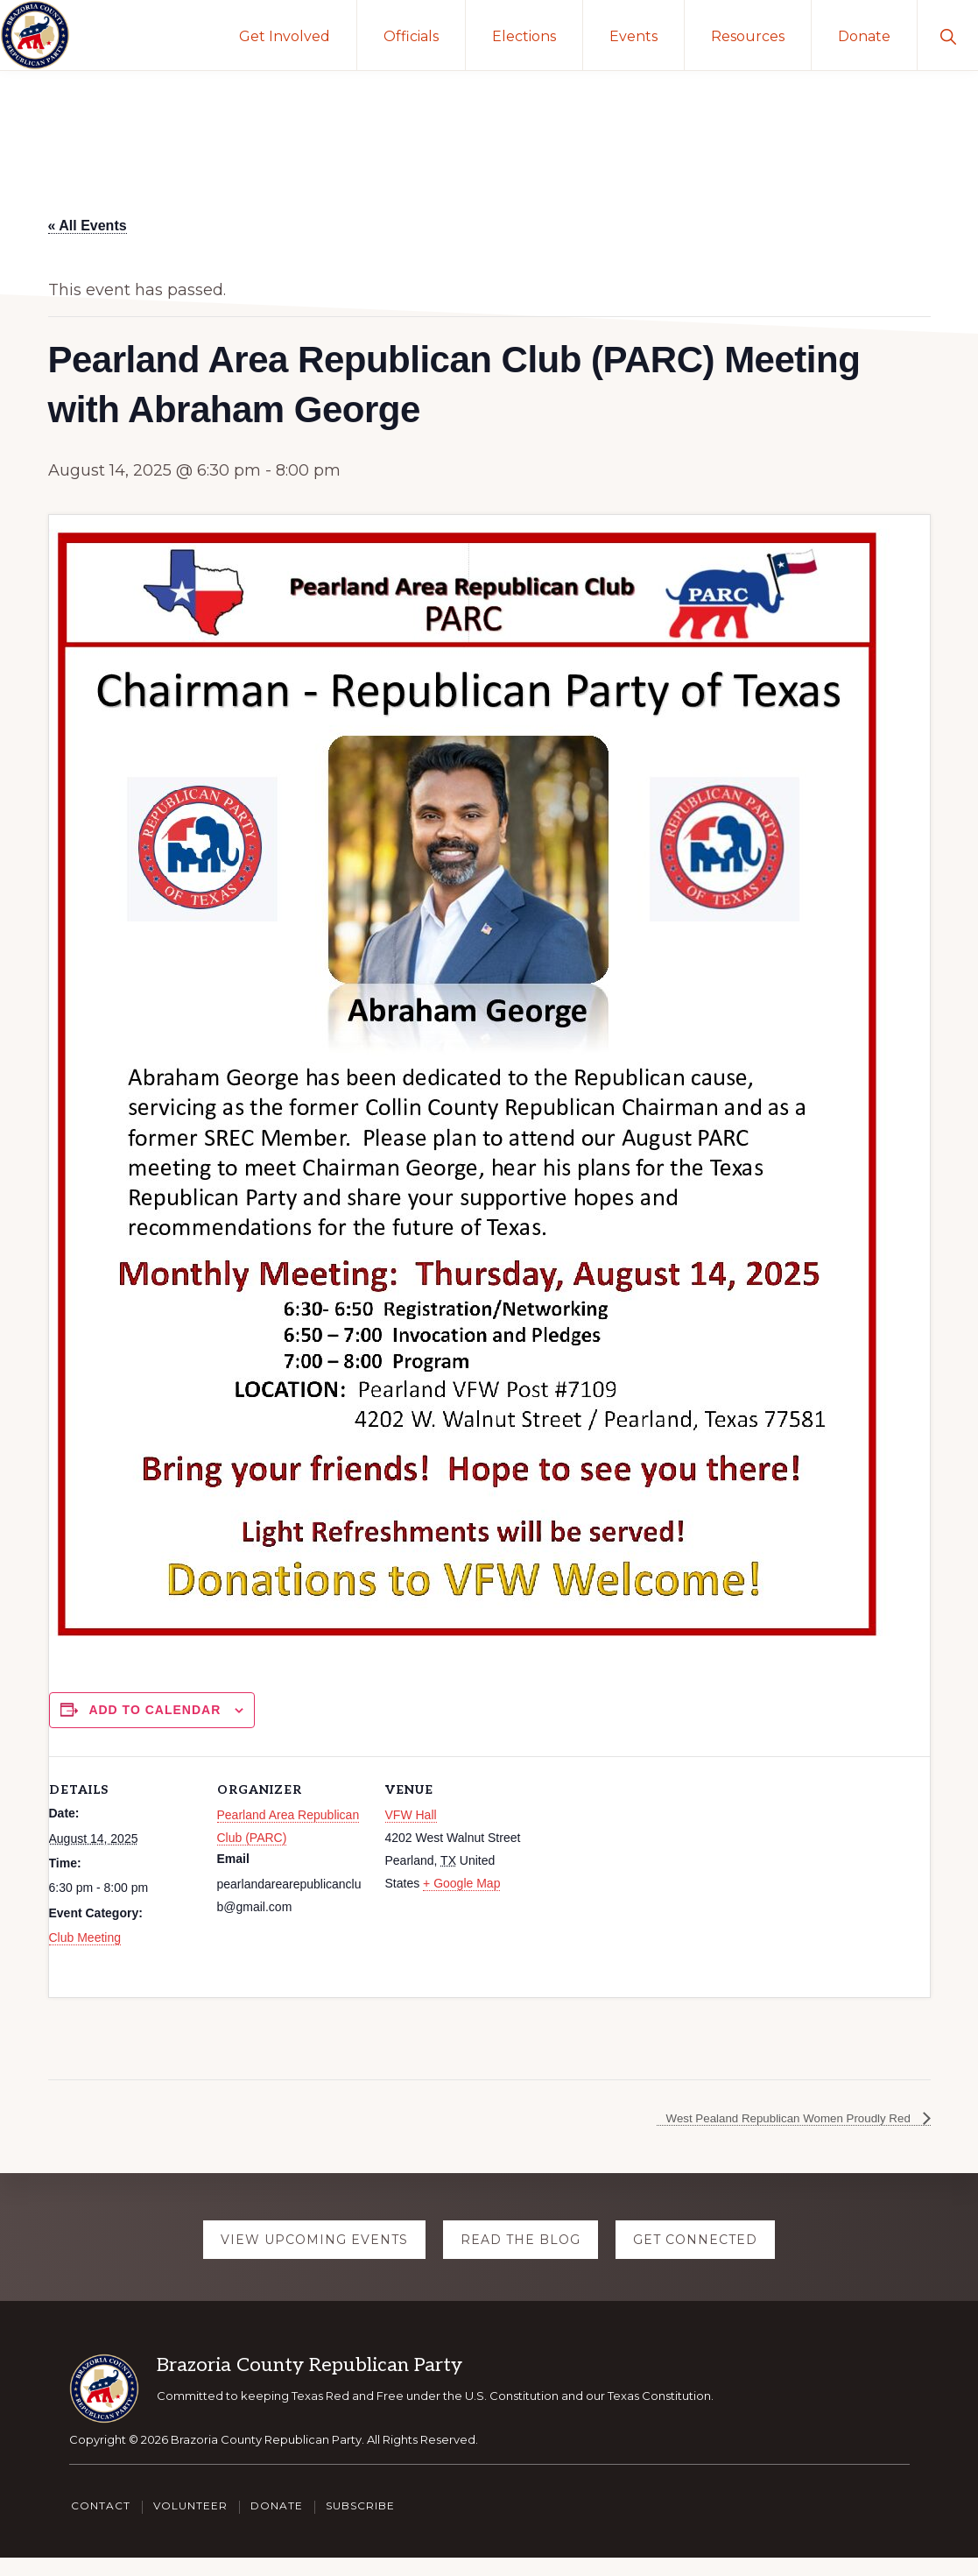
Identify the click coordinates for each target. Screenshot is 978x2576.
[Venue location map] (645, 1876)
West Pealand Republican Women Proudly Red (764, 2142)
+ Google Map (461, 1883)
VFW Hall (411, 1815)
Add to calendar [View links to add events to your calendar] (154, 1710)
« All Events (87, 225)
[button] (948, 35)
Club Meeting (85, 1937)
